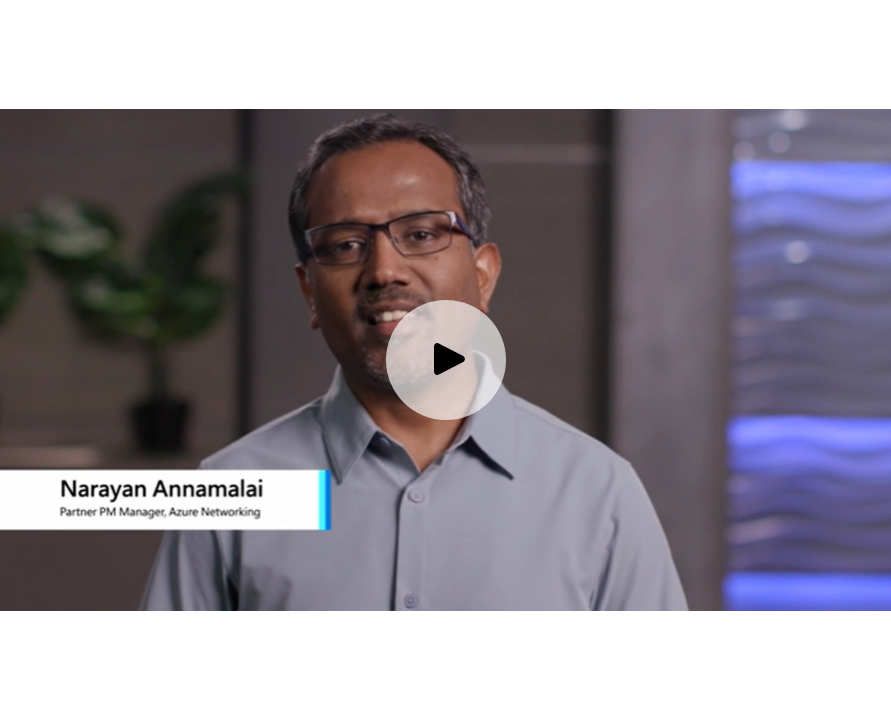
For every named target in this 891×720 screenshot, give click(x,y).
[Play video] (446, 360)
